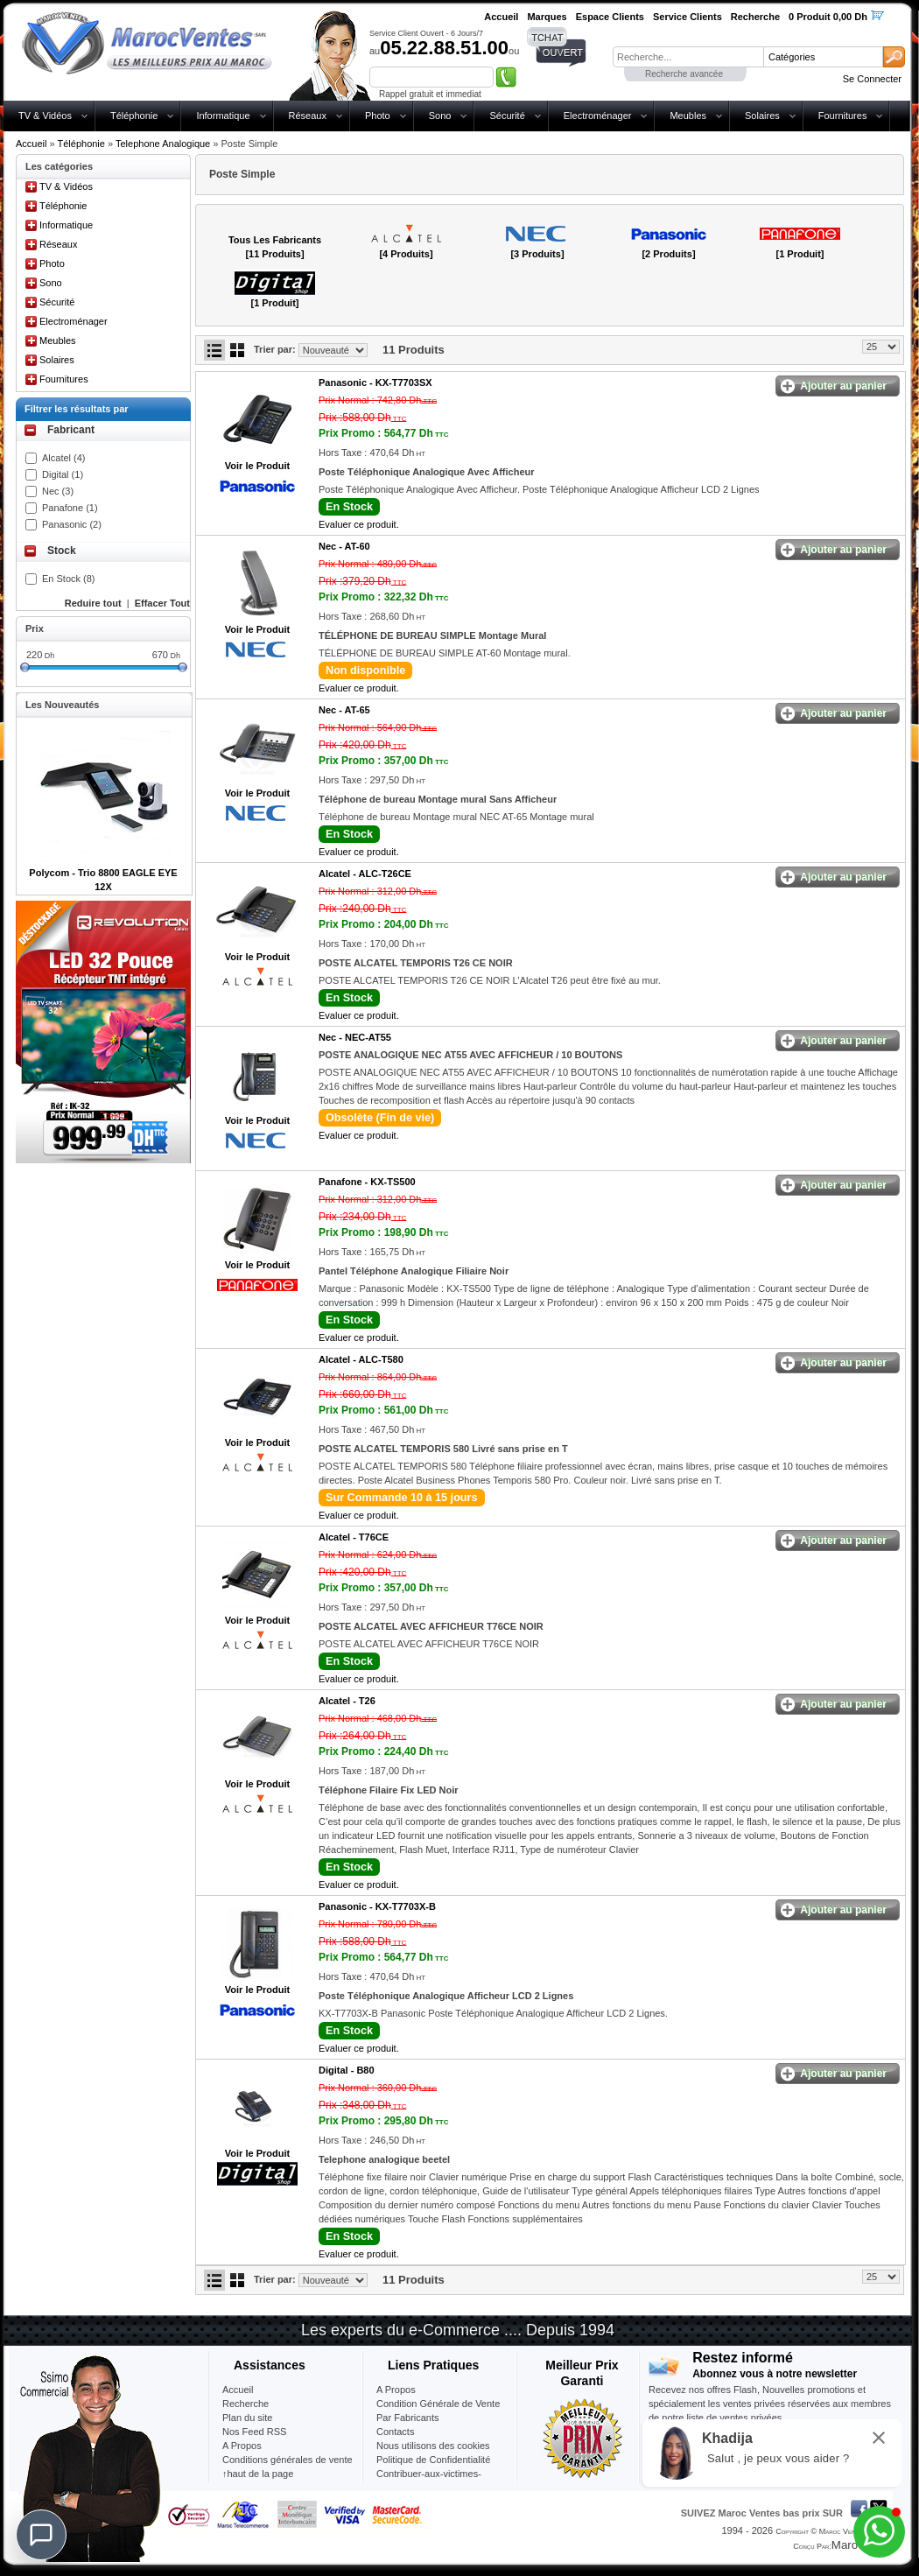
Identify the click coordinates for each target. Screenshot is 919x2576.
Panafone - (367, 1181)
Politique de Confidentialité (433, 2459)
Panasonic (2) (72, 524)
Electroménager (598, 115)
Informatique (222, 115)
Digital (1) (62, 474)
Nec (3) (58, 491)
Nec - (344, 546)
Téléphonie (134, 115)
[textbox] (688, 56)
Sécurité (506, 115)
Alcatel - (365, 873)
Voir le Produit (257, 465)
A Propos (396, 2389)
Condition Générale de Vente (438, 2403)
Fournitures (842, 115)
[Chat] (41, 2534)
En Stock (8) (68, 578)
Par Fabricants (407, 2417)
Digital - (347, 2070)
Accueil (31, 143)
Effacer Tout (162, 603)
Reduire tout (93, 603)
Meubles (688, 115)
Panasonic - (375, 382)
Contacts (395, 2431)
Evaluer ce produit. (359, 524)
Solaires (762, 115)
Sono (440, 115)
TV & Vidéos (45, 115)
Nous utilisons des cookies (433, 2445)
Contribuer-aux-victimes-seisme (428, 2480)
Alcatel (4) (64, 458)
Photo (377, 115)
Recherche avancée (684, 74)
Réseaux (307, 115)
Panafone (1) (70, 507)
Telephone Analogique (163, 143)
